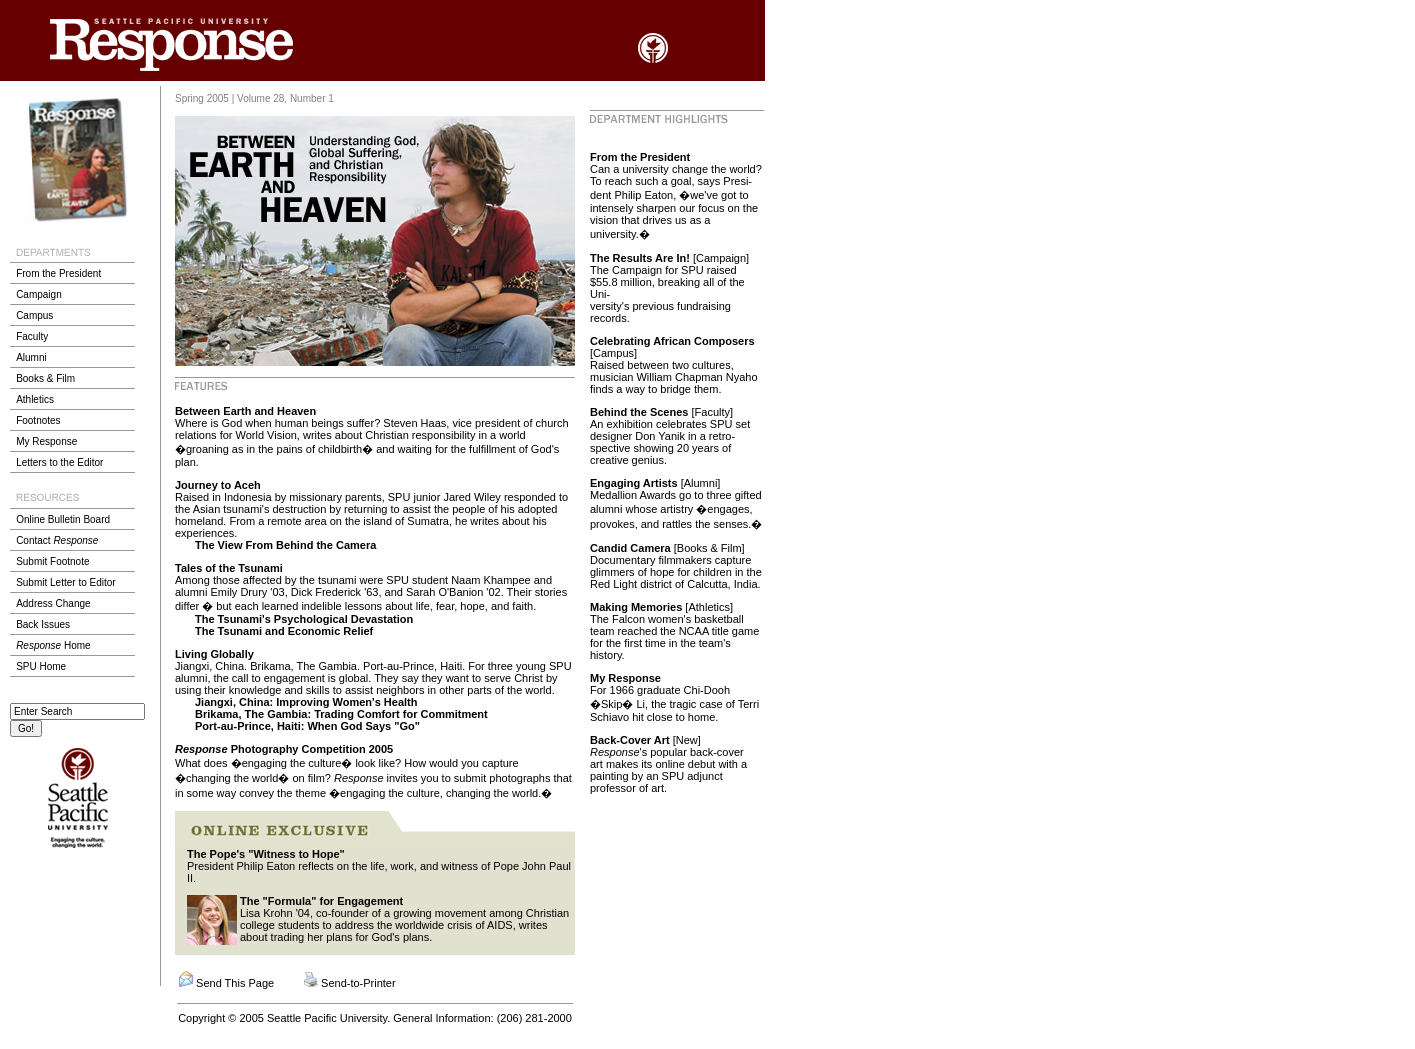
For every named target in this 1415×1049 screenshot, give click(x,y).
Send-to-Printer (358, 983)
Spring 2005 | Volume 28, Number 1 (254, 98)
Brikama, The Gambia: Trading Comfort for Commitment (341, 714)
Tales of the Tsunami (229, 568)
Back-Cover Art (630, 740)
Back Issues (43, 624)
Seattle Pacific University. (328, 1018)
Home (53, 645)
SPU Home (41, 666)
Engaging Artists (635, 483)
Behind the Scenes (640, 412)
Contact (57, 540)
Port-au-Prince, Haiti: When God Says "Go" (307, 726)
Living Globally (214, 654)
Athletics (35, 399)
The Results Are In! (641, 258)
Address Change (53, 603)
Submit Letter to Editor (66, 582)
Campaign (39, 294)
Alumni (31, 357)
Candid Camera (630, 548)
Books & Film (45, 378)
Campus (34, 315)
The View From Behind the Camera (285, 545)
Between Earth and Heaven (245, 411)
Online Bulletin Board (63, 519)
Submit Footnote (52, 561)
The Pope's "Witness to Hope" (266, 854)
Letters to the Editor (59, 462)
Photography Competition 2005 (284, 749)
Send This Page (235, 983)
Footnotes (38, 420)
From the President (58, 273)
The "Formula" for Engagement (321, 901)
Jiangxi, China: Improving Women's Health (306, 702)
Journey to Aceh (218, 485)
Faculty (32, 336)
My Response (46, 441)
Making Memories (636, 607)
